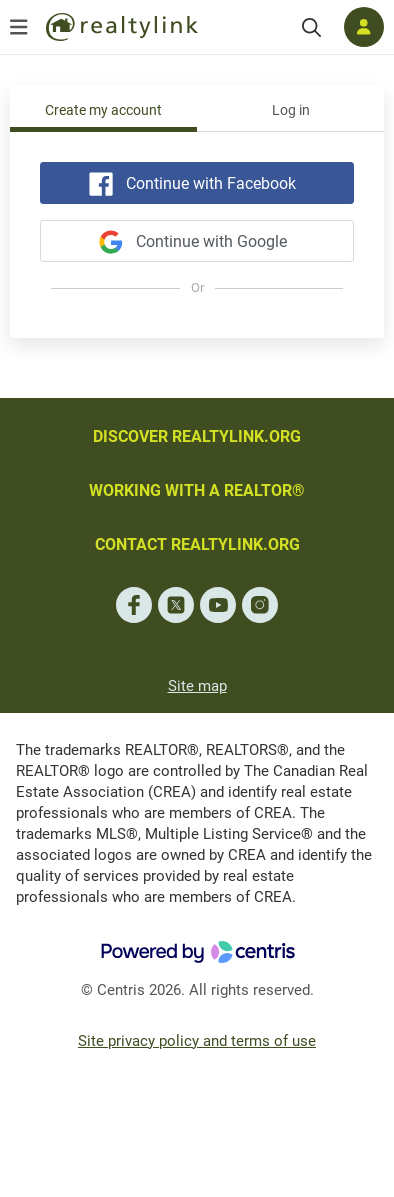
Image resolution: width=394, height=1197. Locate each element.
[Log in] (364, 27)
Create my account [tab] (103, 110)
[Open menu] (19, 27)
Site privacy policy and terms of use (197, 1041)
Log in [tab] (291, 110)
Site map (197, 686)
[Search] (311, 27)
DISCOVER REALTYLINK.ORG (197, 436)
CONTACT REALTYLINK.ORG (197, 544)
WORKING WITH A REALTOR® (197, 490)
